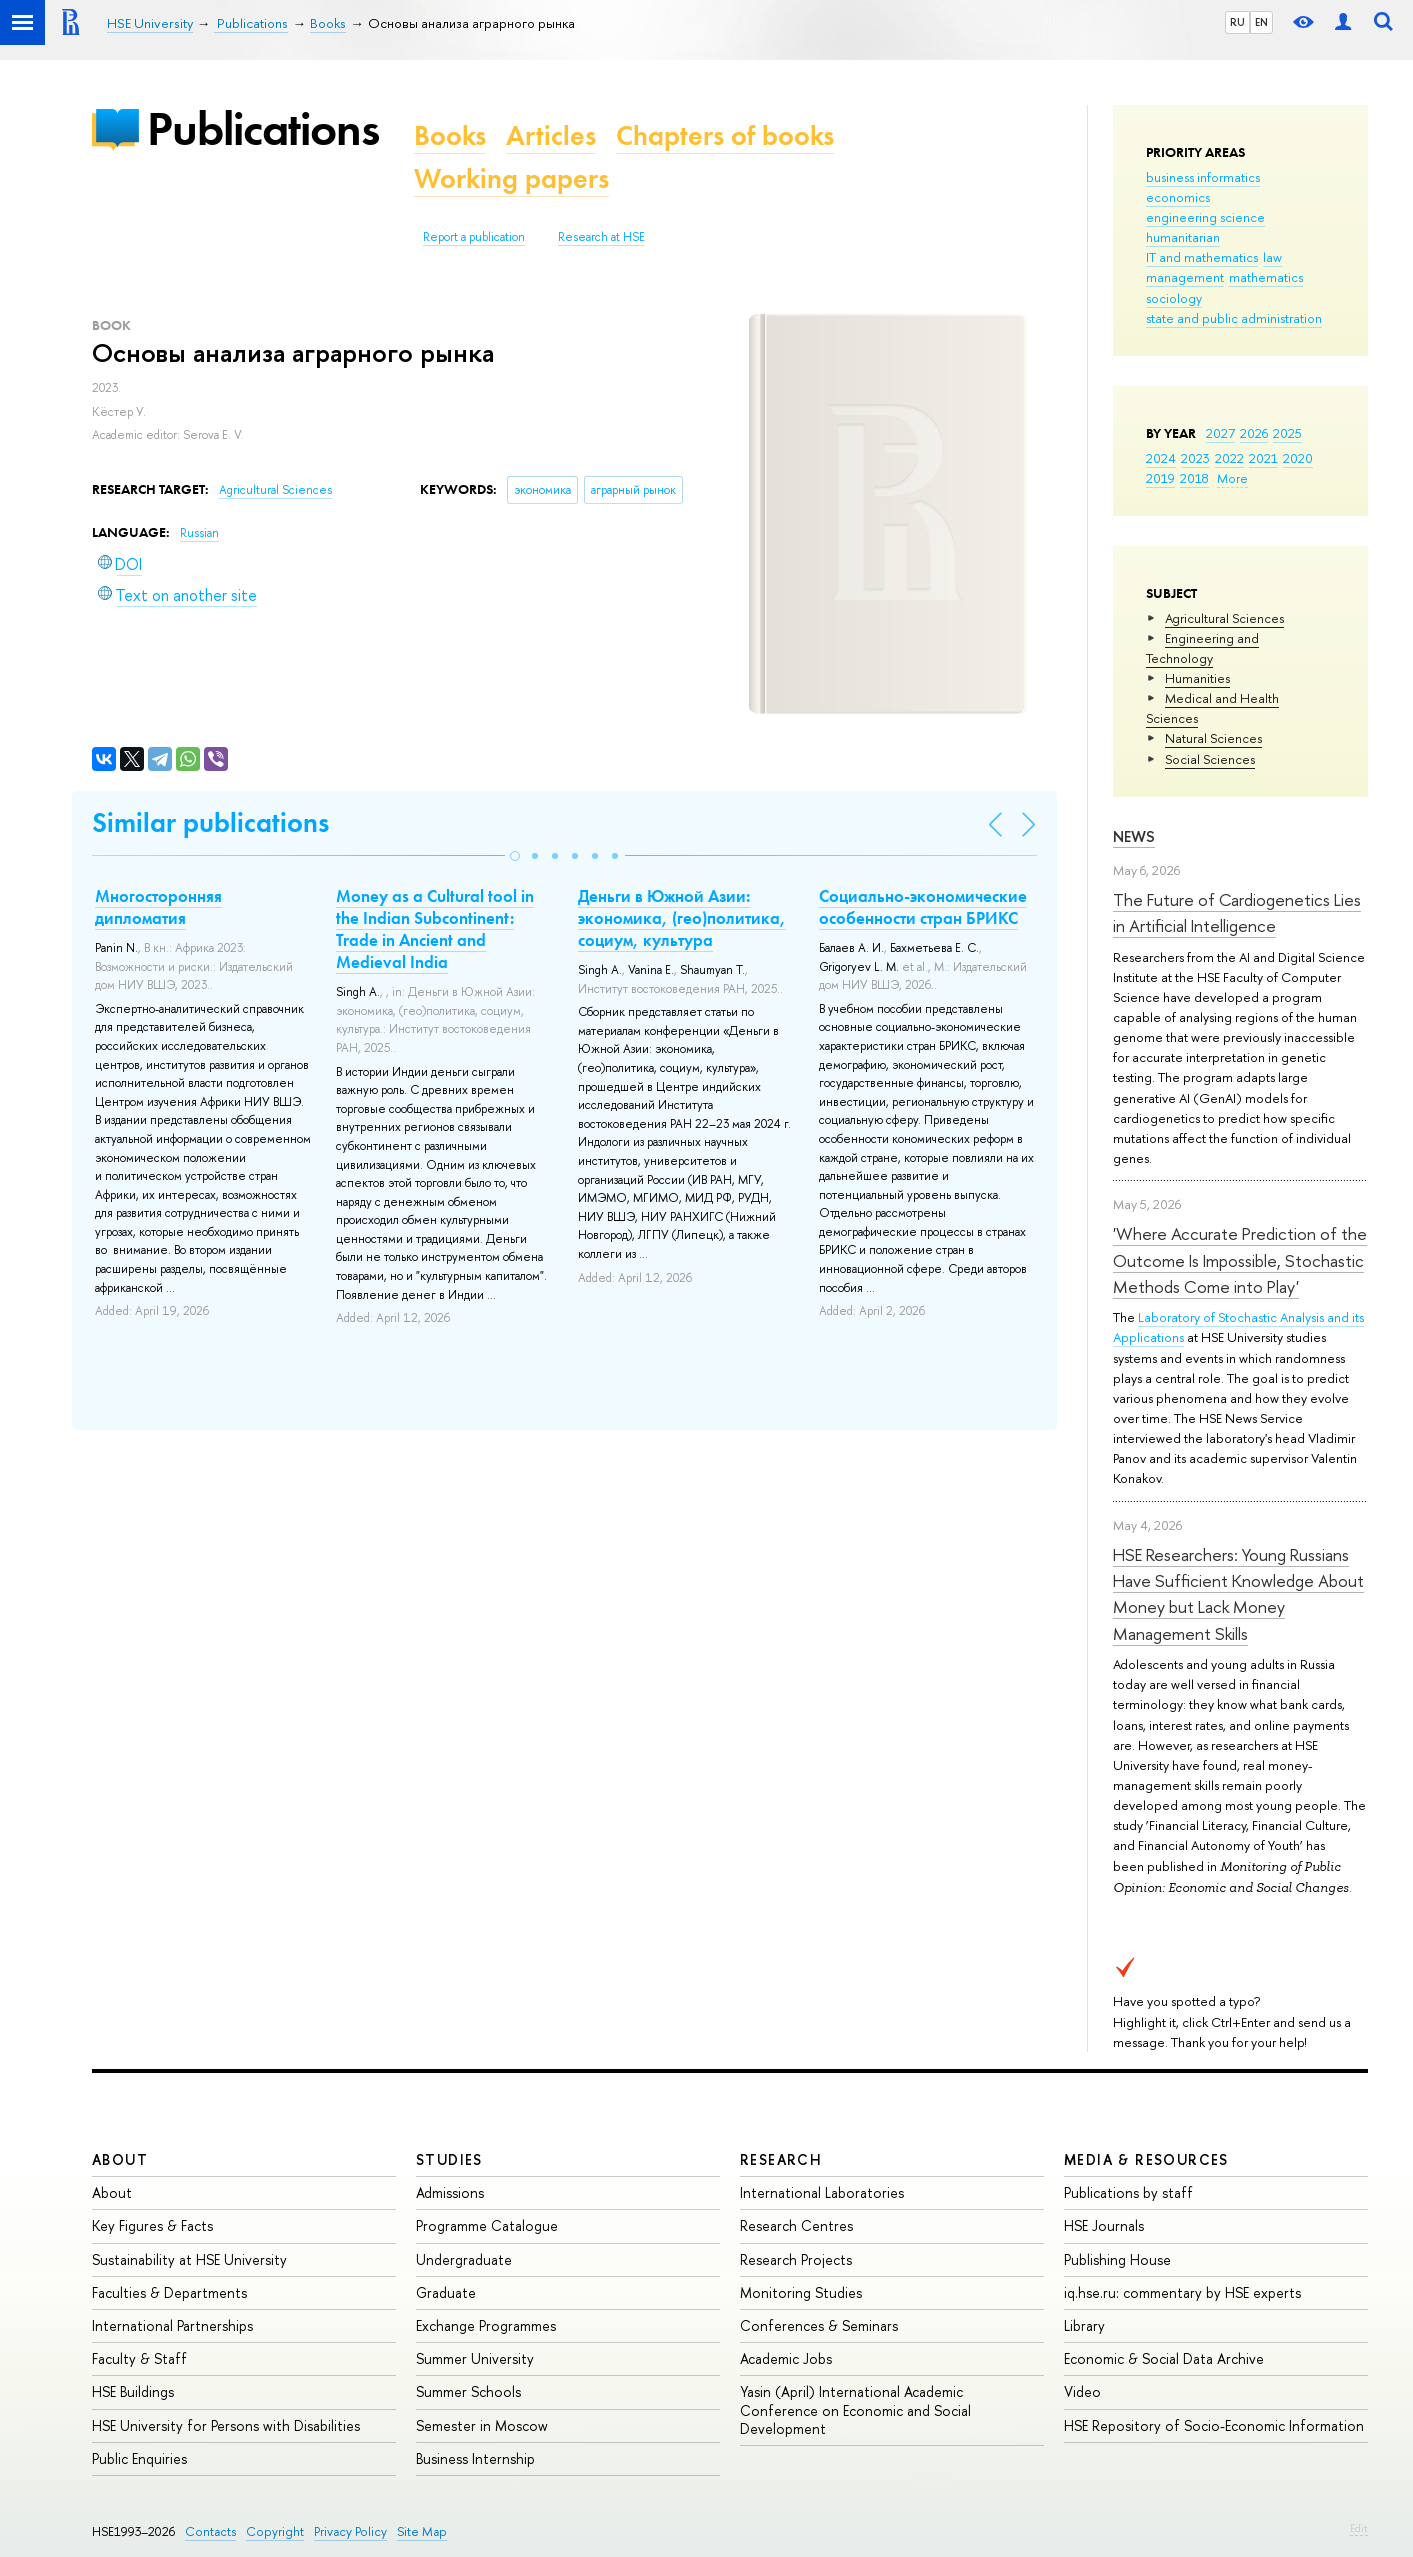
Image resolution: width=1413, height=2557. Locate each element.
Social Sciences (1210, 759)
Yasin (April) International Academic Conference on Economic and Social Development (855, 2409)
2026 (1254, 433)
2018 (1194, 478)
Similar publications (210, 822)
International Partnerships (172, 2325)
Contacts (210, 2531)
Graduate (446, 2292)
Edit (1359, 2528)
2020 (1298, 458)
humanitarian (1183, 237)
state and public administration (1234, 318)
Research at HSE (601, 237)
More (1232, 478)
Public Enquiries (139, 2458)
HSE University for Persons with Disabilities (226, 2425)
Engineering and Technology (1202, 648)
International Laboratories (822, 2192)
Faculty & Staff (139, 2358)
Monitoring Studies (801, 2292)
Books (450, 135)
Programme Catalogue (487, 2225)
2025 (1287, 433)
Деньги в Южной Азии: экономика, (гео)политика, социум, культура (682, 918)
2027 (1220, 433)
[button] (515, 856)
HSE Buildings (133, 2391)
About (120, 2159)
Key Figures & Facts (152, 2225)
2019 (1160, 478)
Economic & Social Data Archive (1164, 2358)
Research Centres (796, 2225)
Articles (551, 135)
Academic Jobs (786, 2358)
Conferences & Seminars (819, 2325)
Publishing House (1117, 2259)
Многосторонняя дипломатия (158, 907)
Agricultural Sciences (1224, 618)
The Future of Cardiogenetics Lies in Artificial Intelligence (1237, 912)
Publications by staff (1128, 2192)
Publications (263, 128)
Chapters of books (725, 135)
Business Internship (475, 2458)
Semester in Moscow (482, 2425)
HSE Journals (1104, 2225)
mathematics (1266, 277)
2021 (1263, 458)
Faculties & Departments (169, 2292)
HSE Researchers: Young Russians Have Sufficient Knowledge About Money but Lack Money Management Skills (1238, 1594)
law (1272, 257)
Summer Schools (468, 2391)
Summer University (475, 2358)
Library (1084, 2325)
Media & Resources (1146, 2159)
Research (781, 2159)
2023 (1195, 458)
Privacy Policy (350, 2531)
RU (1237, 22)
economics (1178, 197)
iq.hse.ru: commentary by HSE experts (1182, 2292)
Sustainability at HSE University (189, 2259)
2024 (1161, 458)
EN (1261, 22)
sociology (1174, 298)
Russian (199, 533)
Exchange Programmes (486, 2325)
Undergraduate (464, 2259)
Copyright (275, 2531)
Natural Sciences (1213, 738)
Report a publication (474, 237)
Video (1082, 2391)
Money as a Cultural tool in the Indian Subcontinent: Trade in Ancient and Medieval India (435, 929)
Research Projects (796, 2259)
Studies (449, 2159)
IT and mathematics (1202, 257)
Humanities (1197, 678)
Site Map (422, 2531)
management (1185, 277)
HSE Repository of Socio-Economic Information (1214, 2425)
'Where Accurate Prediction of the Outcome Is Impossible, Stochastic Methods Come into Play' (1240, 1260)
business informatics (1203, 177)
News (1134, 836)
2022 (1229, 458)
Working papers (511, 178)
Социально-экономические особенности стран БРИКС (923, 907)
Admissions (450, 2192)
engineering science (1205, 217)
